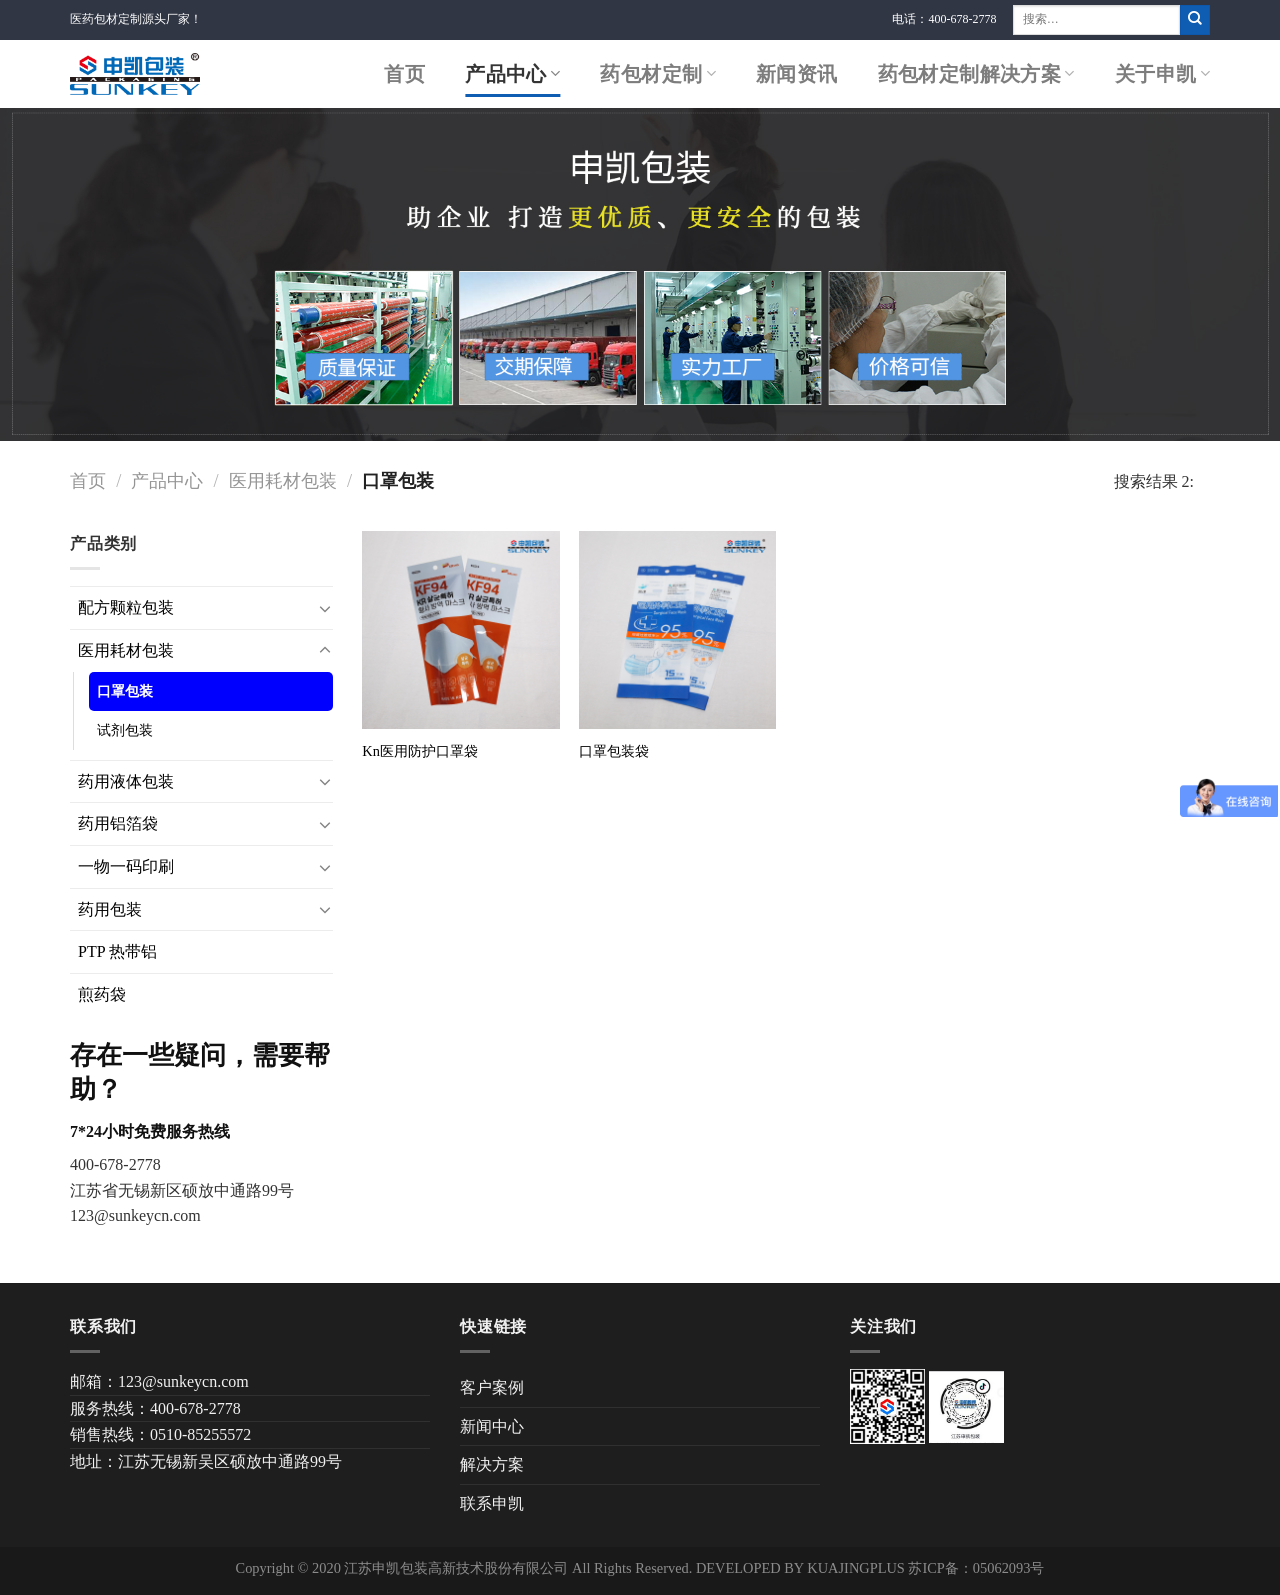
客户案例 (492, 1387)
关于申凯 (1162, 74)
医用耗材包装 (283, 481)
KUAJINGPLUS (856, 1568)
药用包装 (110, 909)
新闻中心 (492, 1426)
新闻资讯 (797, 74)
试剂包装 (125, 730)
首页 (404, 74)
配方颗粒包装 (126, 607)
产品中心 (512, 74)
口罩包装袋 (614, 751)
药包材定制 (658, 74)
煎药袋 (102, 994)
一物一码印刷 (126, 866)
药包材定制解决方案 (976, 74)
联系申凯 (492, 1503)
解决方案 (492, 1464)
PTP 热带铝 (117, 951)
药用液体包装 (126, 781)
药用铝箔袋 (118, 823)
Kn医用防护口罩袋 (420, 751)
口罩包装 (125, 691)
